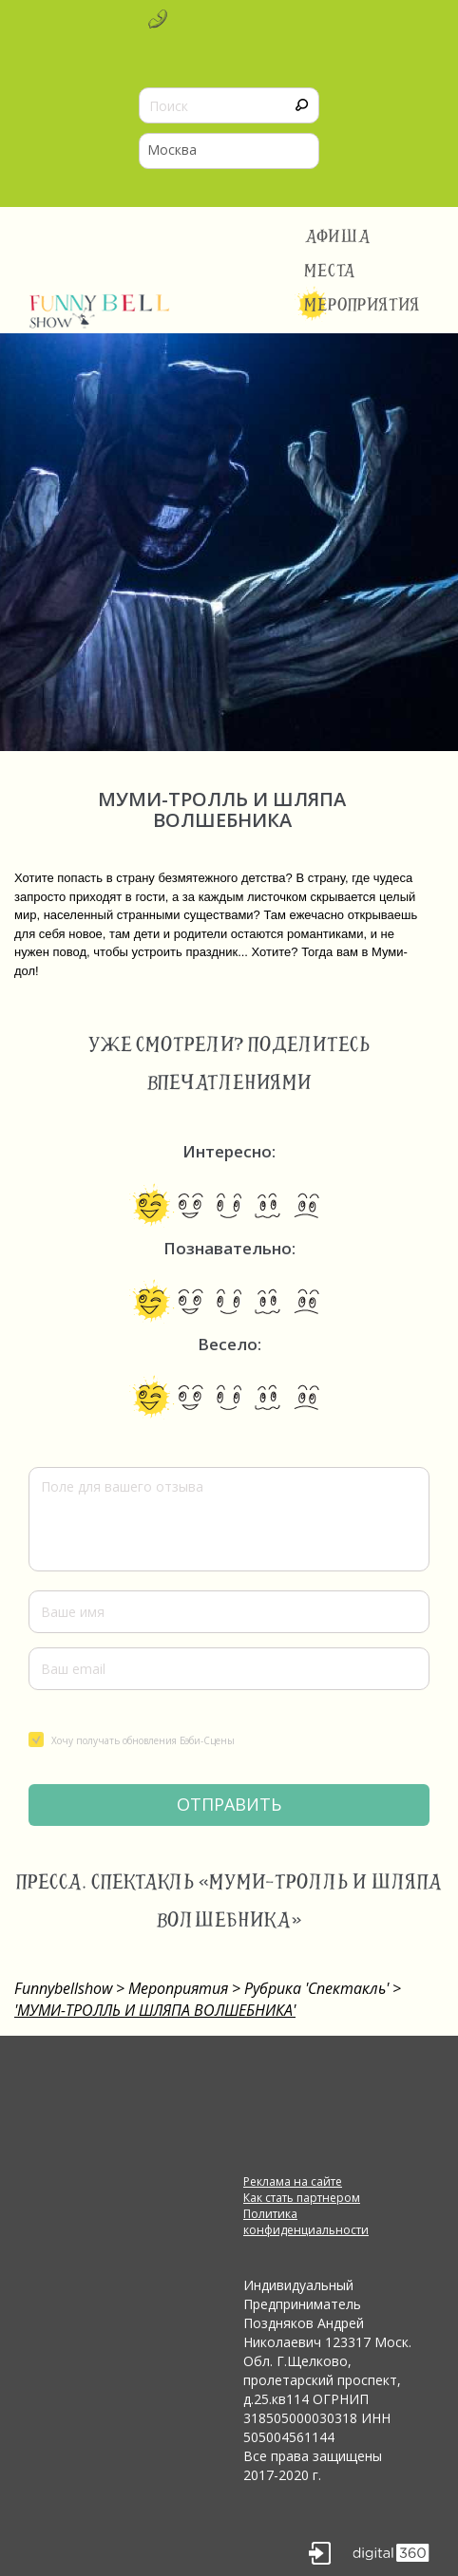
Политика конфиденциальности (306, 2222)
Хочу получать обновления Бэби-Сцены (132, 1739)
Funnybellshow (63, 1988)
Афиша (338, 236)
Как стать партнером (301, 2198)
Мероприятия (362, 304)
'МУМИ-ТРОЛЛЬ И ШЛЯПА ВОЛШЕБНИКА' (155, 2010)
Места (330, 270)
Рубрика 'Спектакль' (316, 1988)
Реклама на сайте (292, 2181)
